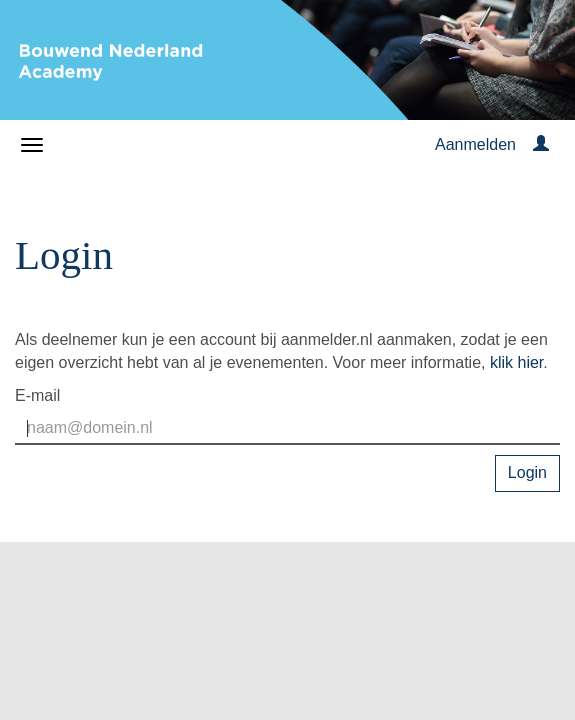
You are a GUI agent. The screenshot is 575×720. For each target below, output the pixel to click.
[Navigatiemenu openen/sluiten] (32, 145)
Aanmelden (475, 144)
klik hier (516, 362)
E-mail (37, 395)
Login (527, 472)
